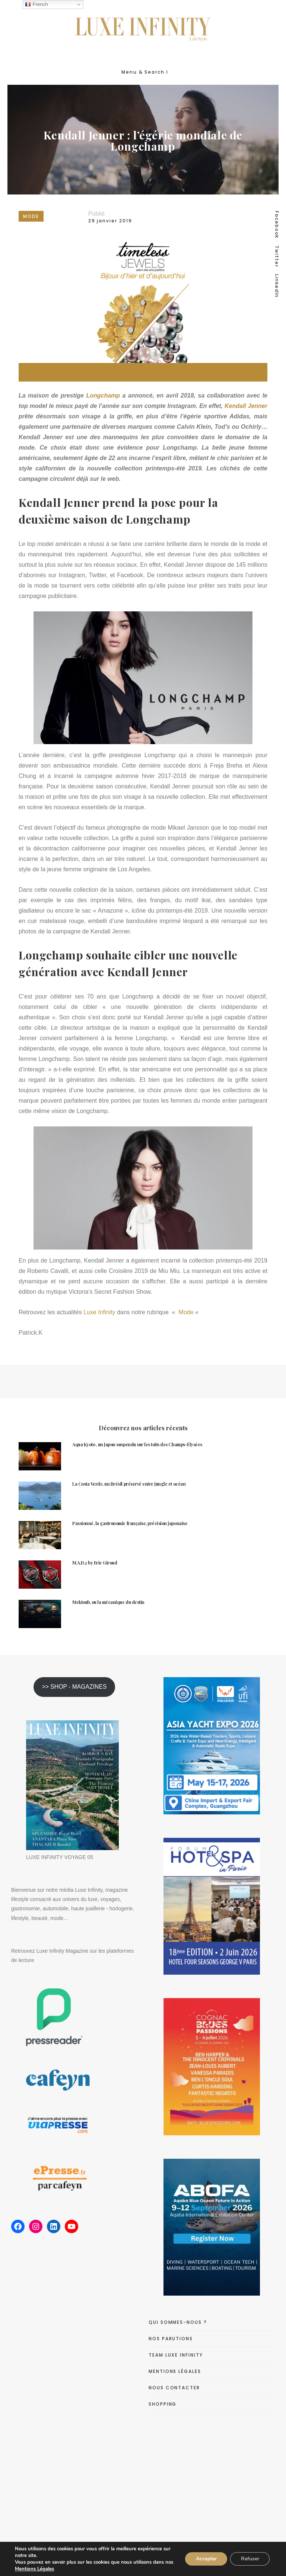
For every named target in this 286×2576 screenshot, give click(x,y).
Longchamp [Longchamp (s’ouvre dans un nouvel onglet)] (103, 395)
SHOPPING (163, 2404)
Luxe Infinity (99, 1312)
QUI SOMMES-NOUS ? (178, 2322)
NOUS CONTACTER (174, 2387)
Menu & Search (144, 72)
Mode (185, 1312)
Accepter (204, 2558)
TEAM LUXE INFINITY (176, 2355)
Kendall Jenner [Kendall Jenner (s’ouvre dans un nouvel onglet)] (246, 406)
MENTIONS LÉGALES (175, 2371)
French (36, 4)
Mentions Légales (43, 2569)
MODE (31, 216)
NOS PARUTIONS (171, 2338)
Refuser (249, 2558)
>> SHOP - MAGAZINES (74, 1686)
